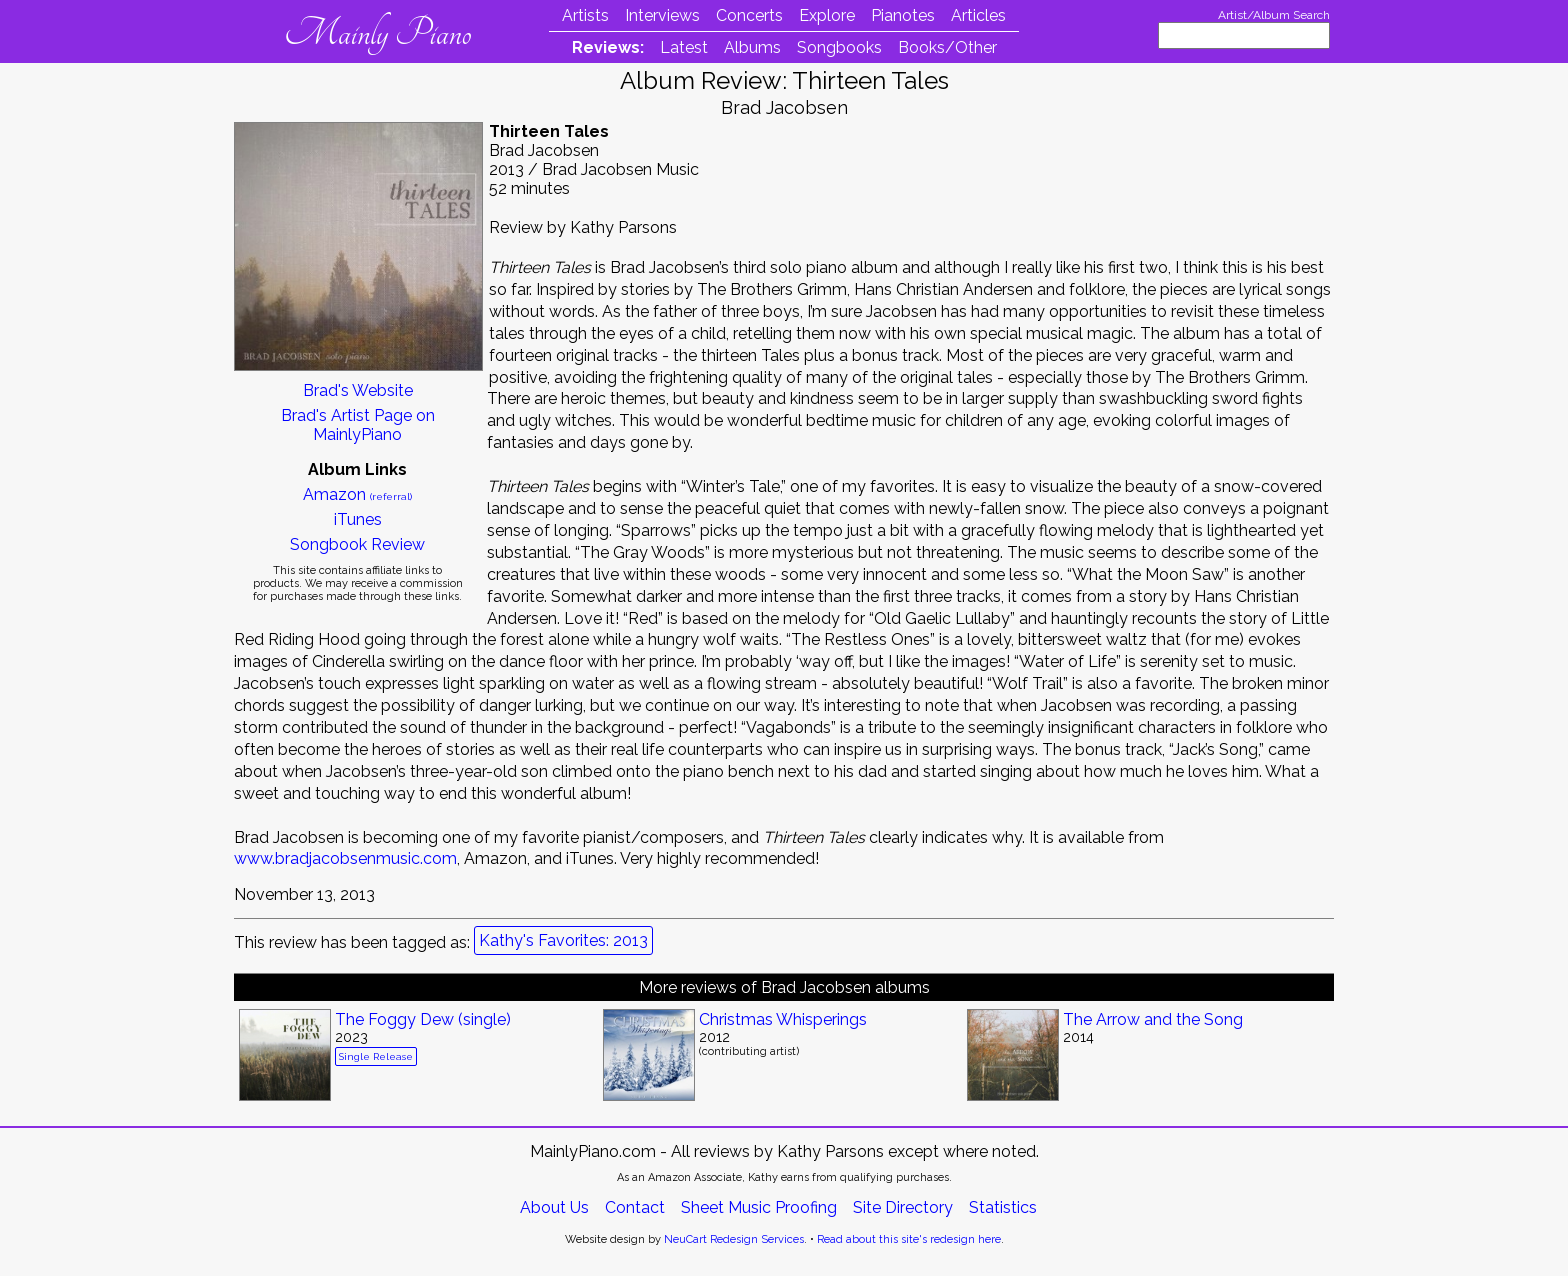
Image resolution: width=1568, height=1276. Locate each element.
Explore (827, 15)
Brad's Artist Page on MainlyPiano (358, 425)
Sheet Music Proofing (759, 1207)
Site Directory (903, 1207)
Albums (752, 47)
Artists (585, 15)
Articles (978, 15)
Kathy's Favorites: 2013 (563, 940)
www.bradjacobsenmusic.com (345, 858)
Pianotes (903, 15)
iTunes (358, 519)
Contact (635, 1207)
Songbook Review (357, 544)
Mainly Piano (377, 33)
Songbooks (839, 47)
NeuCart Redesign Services (734, 1239)
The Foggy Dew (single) (423, 1019)
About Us (554, 1207)
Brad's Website (358, 390)
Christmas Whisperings (783, 1019)
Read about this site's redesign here (909, 1239)
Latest (684, 47)
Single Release (376, 1056)
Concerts (749, 15)
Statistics (1003, 1207)
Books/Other (947, 47)
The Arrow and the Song (1153, 1019)
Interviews (662, 15)
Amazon (357, 494)
